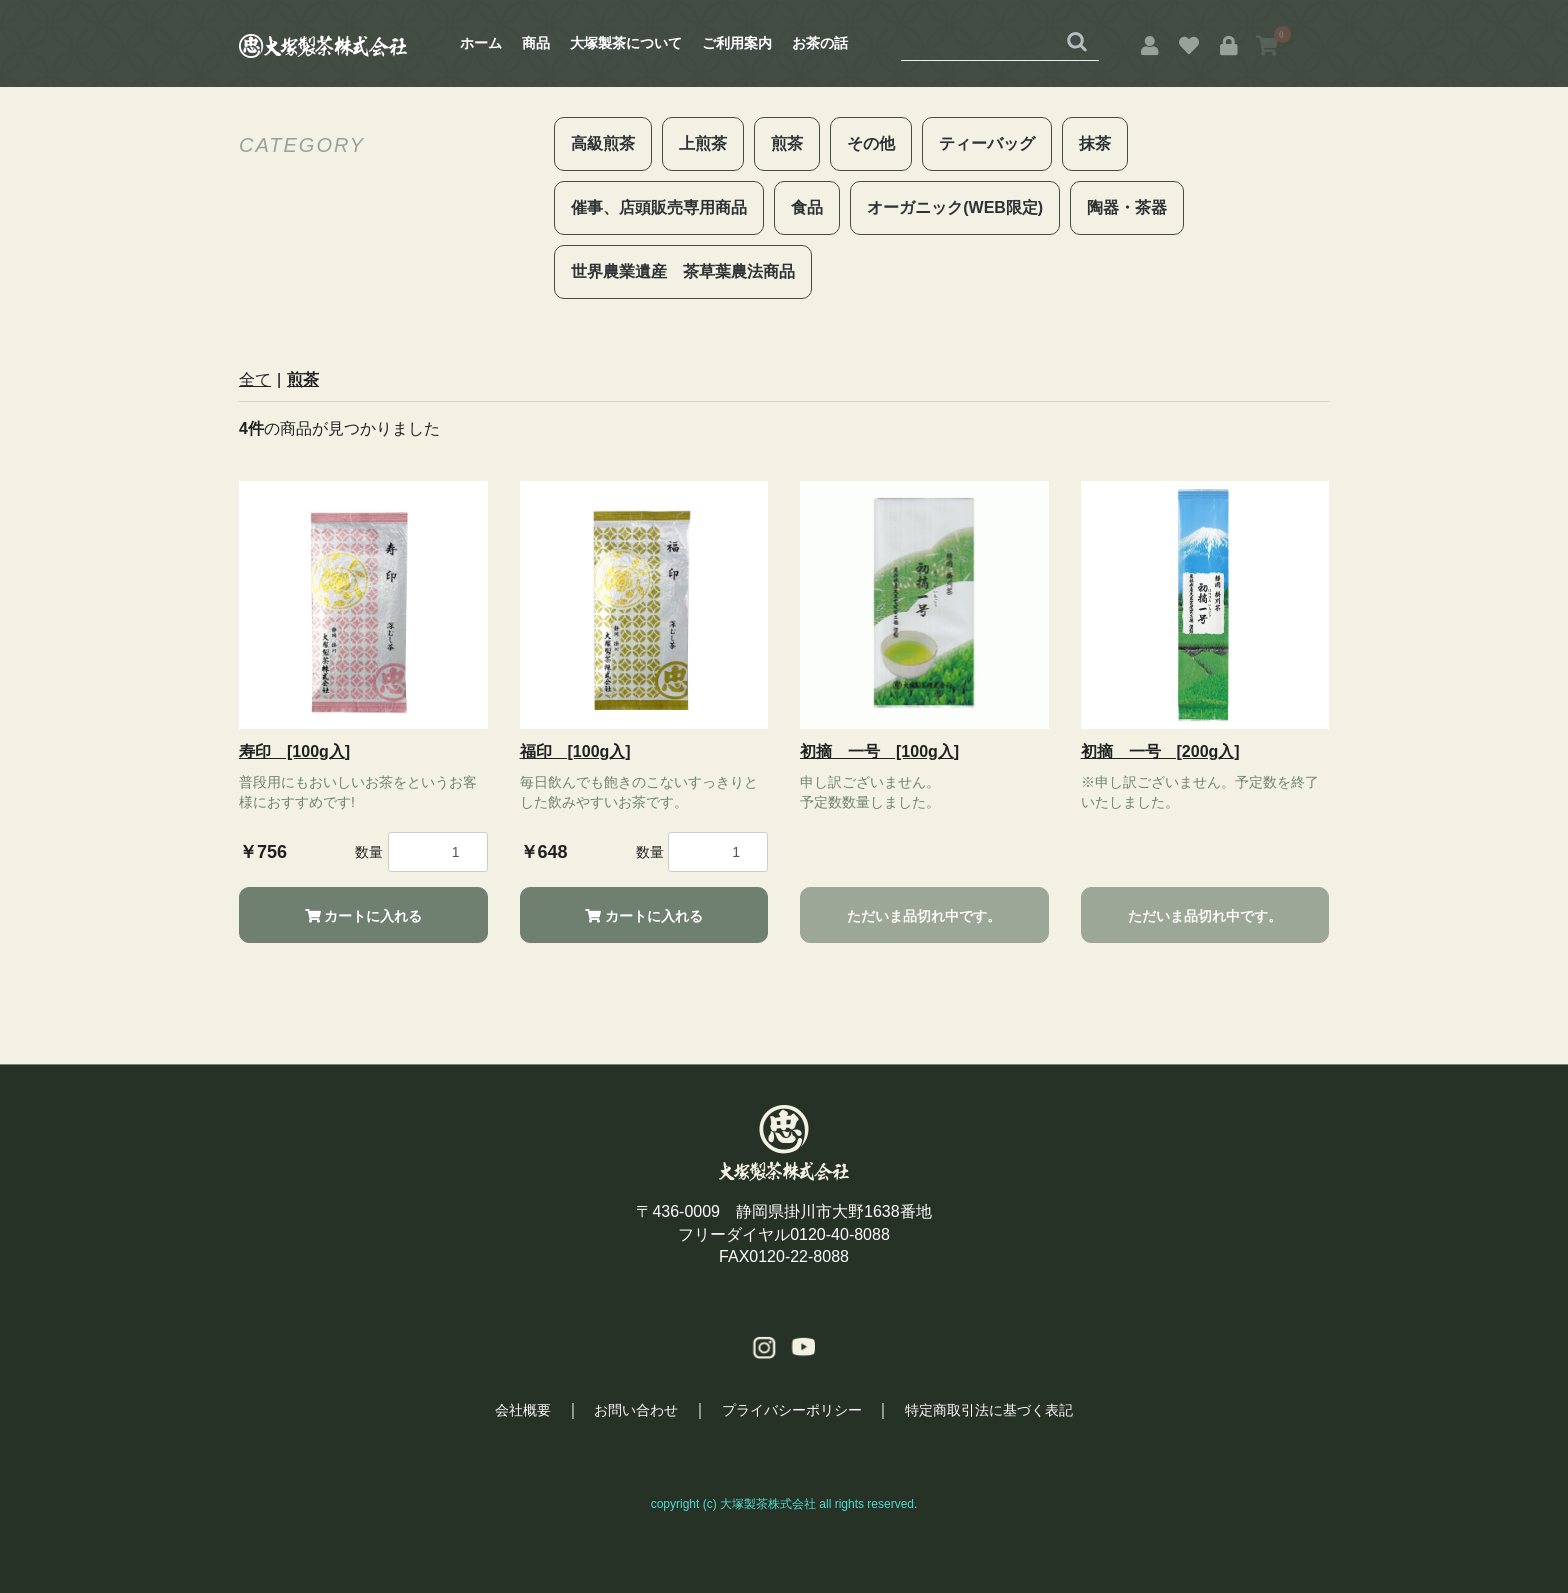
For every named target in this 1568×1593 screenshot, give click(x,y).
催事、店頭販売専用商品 (659, 207)
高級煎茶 (603, 143)
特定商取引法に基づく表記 (991, 1410)
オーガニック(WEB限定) (955, 207)
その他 (871, 143)
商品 (536, 43)
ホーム (481, 43)
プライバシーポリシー (792, 1410)
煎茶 (787, 143)
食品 (807, 207)
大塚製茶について (626, 43)
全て (255, 379)
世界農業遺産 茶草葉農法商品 (683, 271)
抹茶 (1095, 143)
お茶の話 (820, 43)
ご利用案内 (737, 43)
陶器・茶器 (1127, 207)
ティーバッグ (987, 143)
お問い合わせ (636, 1410)
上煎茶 (703, 143)
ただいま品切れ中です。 (924, 916)
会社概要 (521, 1410)
